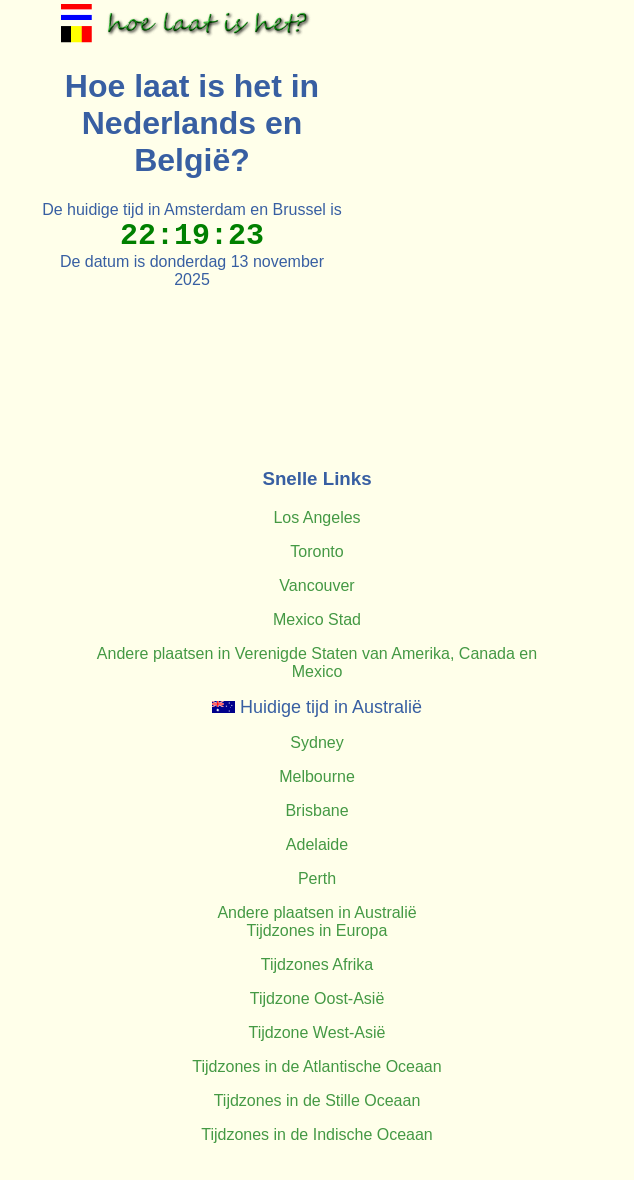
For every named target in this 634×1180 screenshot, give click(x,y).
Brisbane (316, 810)
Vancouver (316, 585)
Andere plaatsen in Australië (316, 912)
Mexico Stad (317, 619)
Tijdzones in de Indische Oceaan (317, 1134)
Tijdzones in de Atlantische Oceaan (316, 1066)
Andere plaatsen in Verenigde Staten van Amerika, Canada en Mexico (317, 662)
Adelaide (317, 844)
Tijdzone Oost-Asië (317, 998)
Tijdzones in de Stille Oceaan (317, 1100)
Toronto (316, 551)
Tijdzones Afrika (317, 964)
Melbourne (317, 776)
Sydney (316, 742)
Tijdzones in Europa (317, 930)
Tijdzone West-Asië (317, 1032)
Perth (317, 878)
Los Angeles (316, 517)
